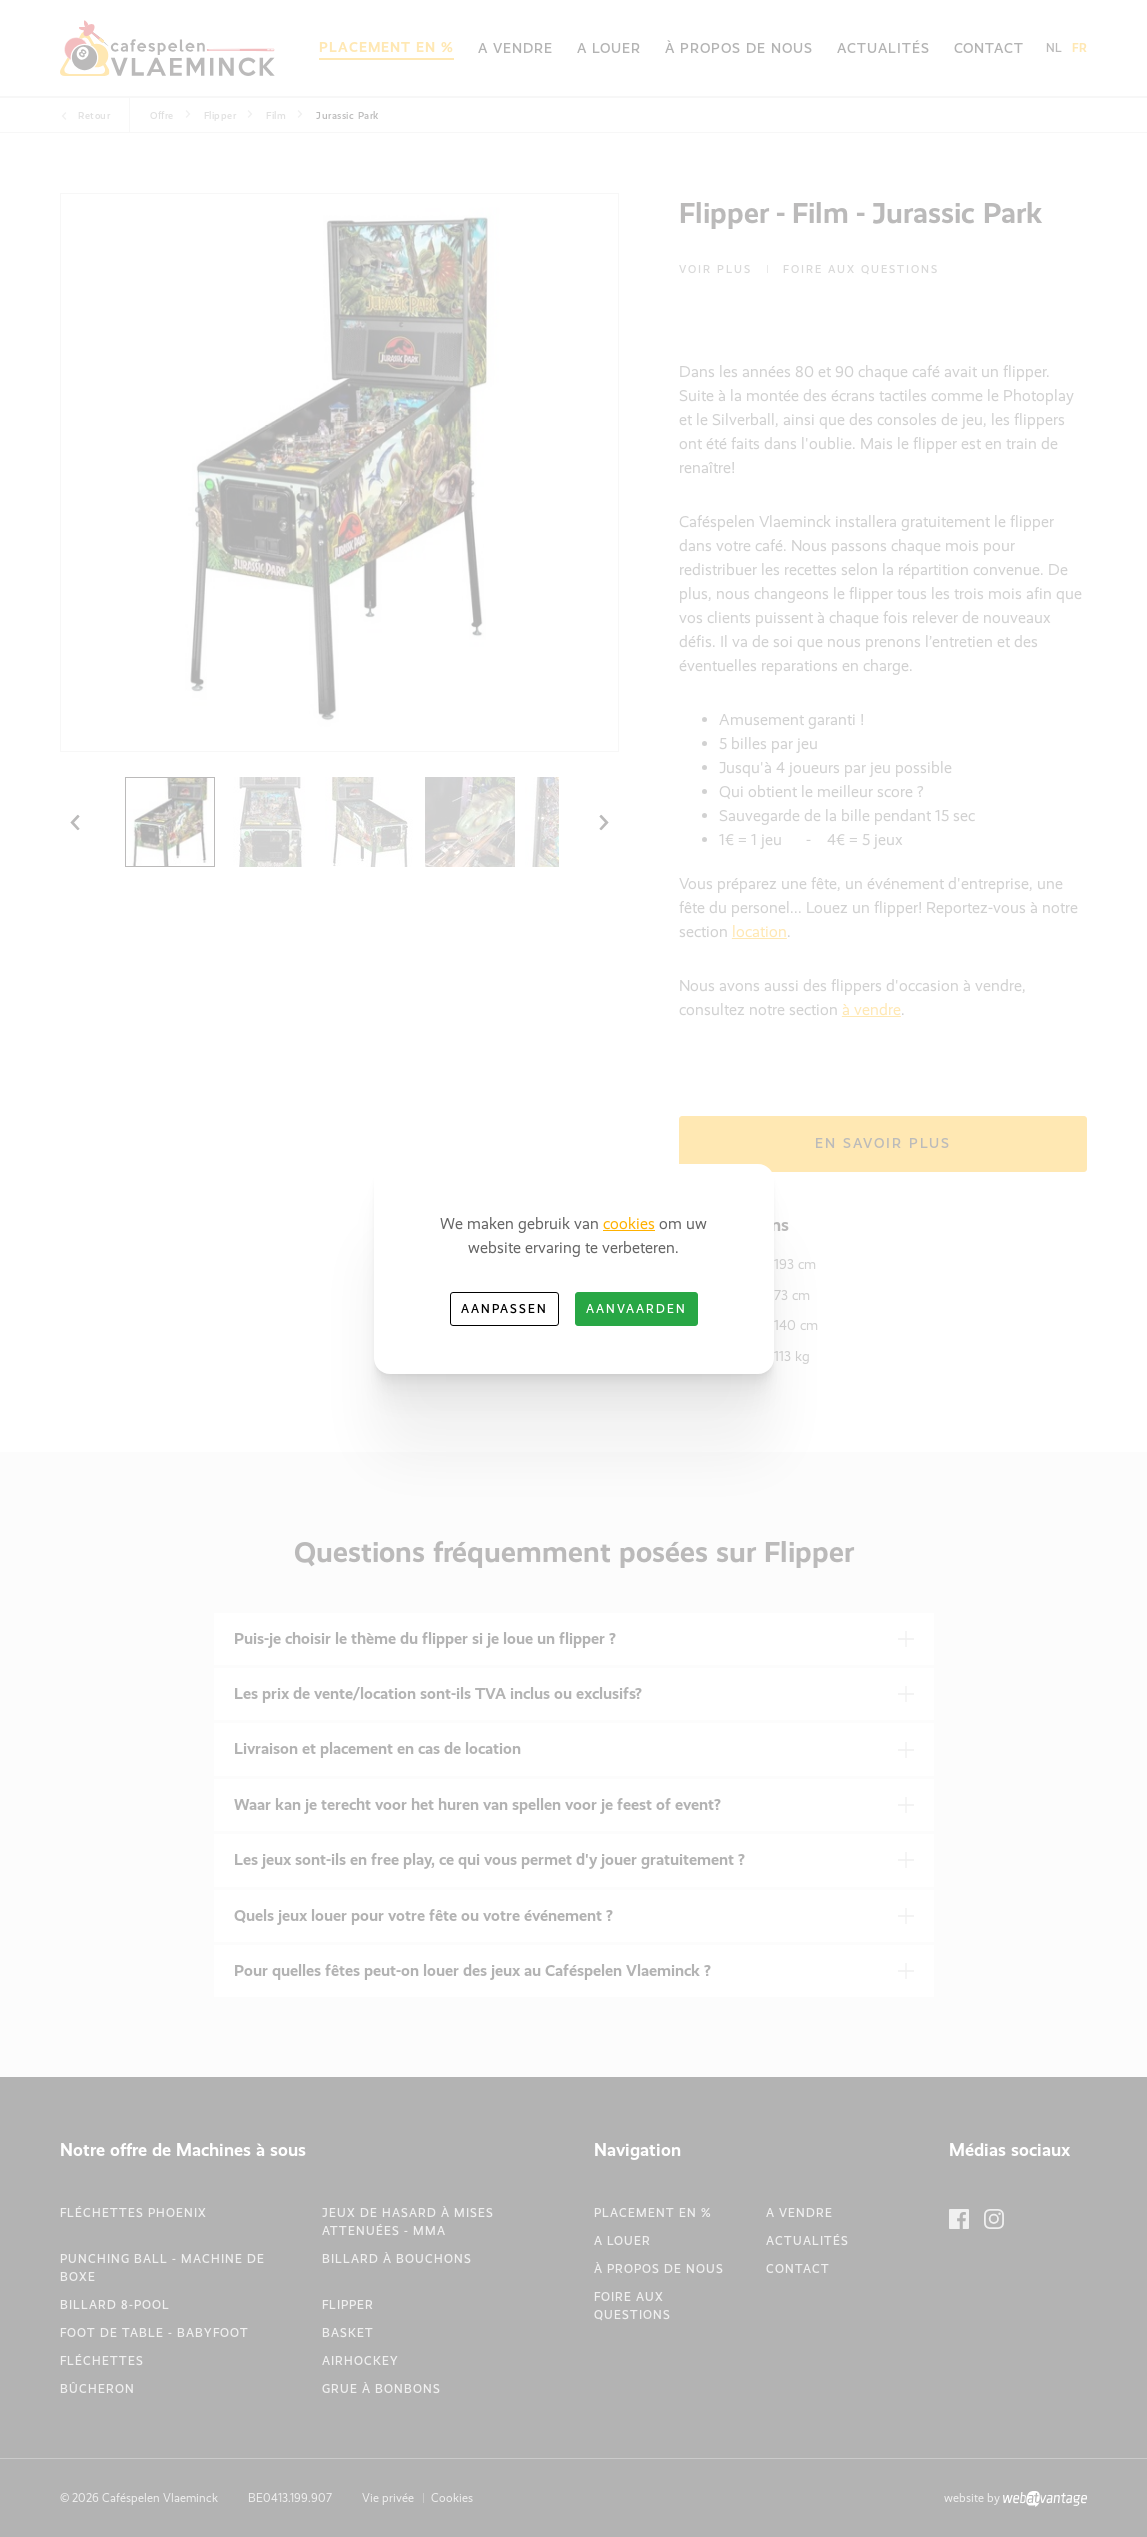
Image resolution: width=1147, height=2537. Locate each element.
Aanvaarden (636, 1309)
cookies (629, 1223)
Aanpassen (504, 1309)
